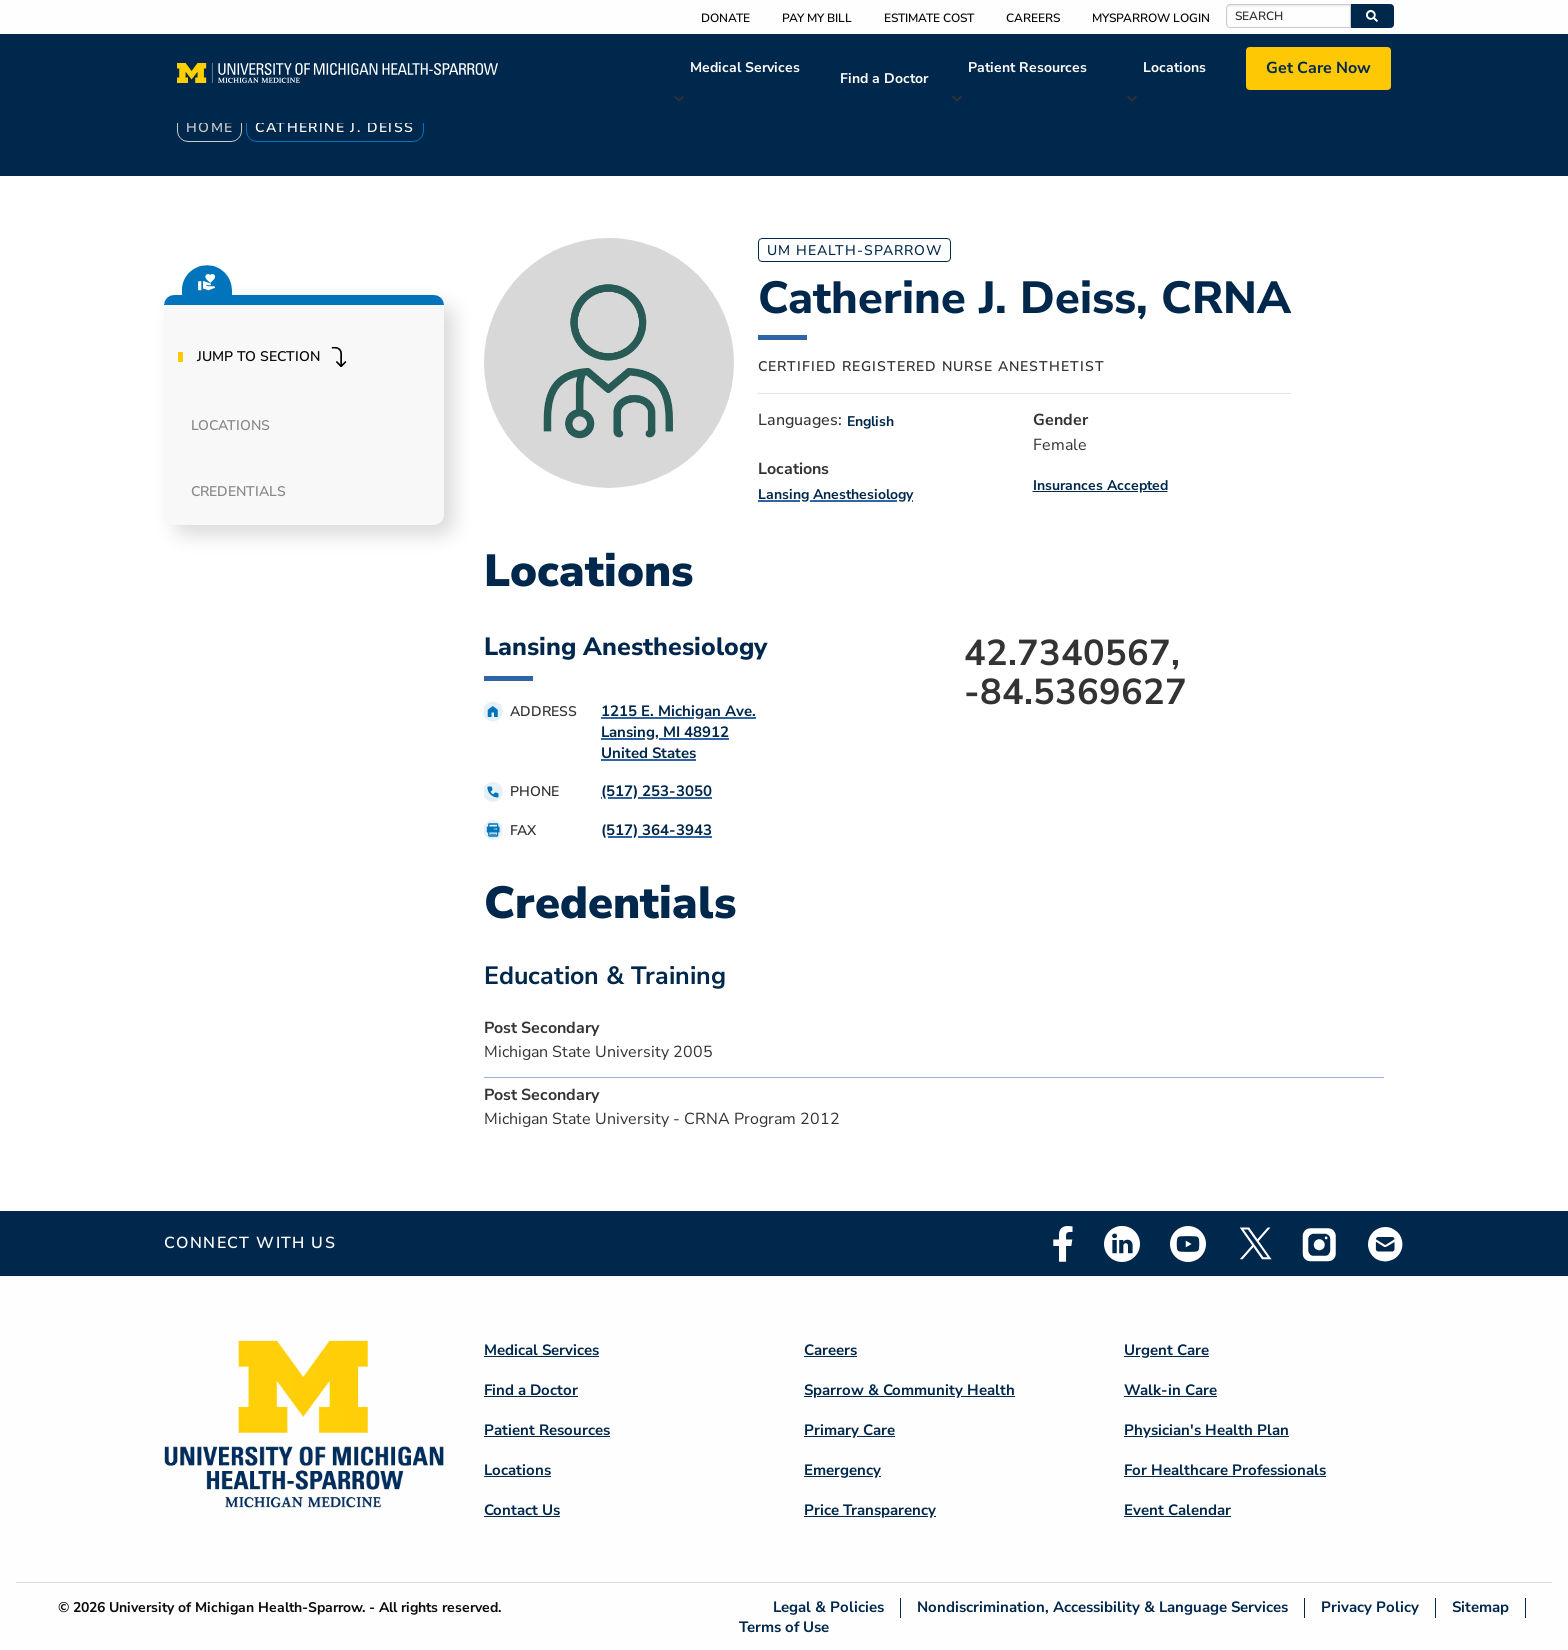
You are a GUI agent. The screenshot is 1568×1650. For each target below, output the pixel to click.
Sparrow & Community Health (909, 1390)
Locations (1174, 67)
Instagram (1320, 1244)
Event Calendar (1177, 1510)
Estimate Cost (929, 18)
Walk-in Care (1170, 1390)
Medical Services (745, 67)
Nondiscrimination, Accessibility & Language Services (1102, 1607)
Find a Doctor (884, 78)
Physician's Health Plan (1206, 1430)
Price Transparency (870, 1510)
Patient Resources (1027, 67)
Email (1386, 1243)
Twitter (1254, 1244)
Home (210, 127)
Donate (725, 18)
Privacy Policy (1370, 1607)
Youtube (1188, 1244)
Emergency (842, 1470)
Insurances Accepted (1100, 485)
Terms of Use (784, 1626)
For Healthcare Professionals (1225, 1470)
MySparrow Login (1151, 18)
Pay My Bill (817, 18)
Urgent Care (1166, 1350)
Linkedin (1122, 1244)
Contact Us (522, 1510)
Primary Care (849, 1430)
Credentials (238, 491)
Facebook (1063, 1244)
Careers (1033, 18)
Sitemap (1480, 1607)
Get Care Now (1318, 68)
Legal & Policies (828, 1607)
